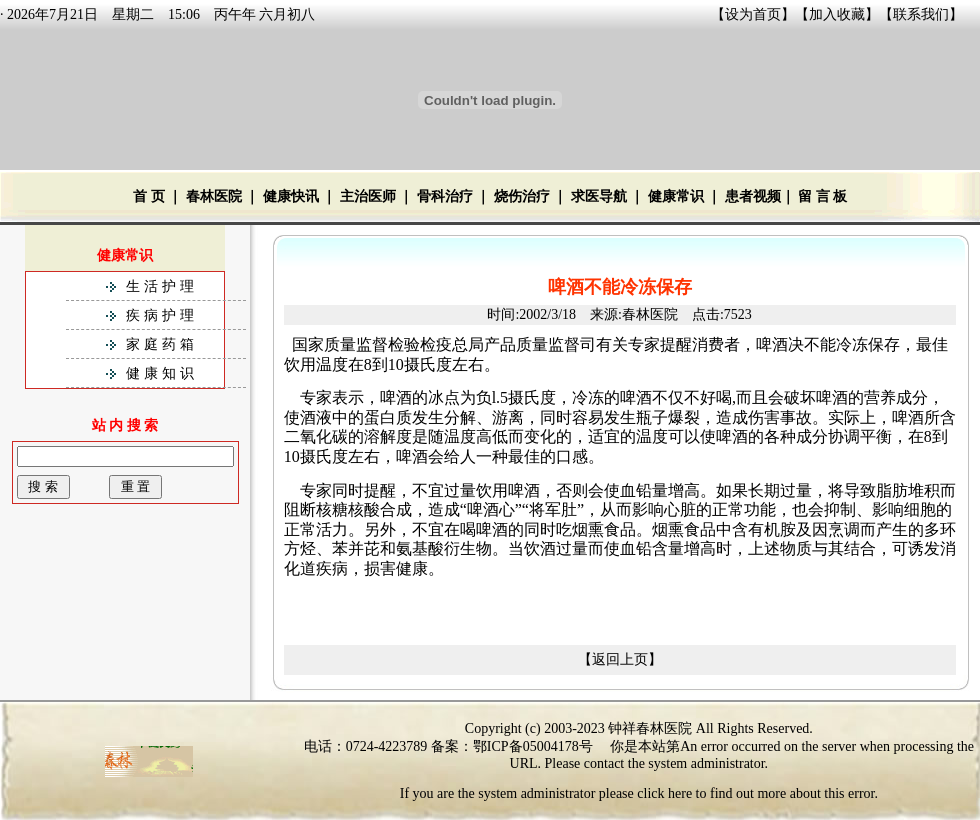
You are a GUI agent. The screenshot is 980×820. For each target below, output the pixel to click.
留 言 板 (822, 196)
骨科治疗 (445, 196)
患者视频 (753, 196)
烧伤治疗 (522, 196)
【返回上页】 (620, 659)
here (680, 793)
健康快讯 (291, 196)
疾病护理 (162, 315)
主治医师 (368, 196)
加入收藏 (837, 14)
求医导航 (599, 196)
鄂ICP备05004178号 (533, 746)
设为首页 (753, 14)
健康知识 (162, 373)
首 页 (149, 196)
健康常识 (676, 196)
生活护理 (162, 286)
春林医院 (214, 196)
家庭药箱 (162, 344)
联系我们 (921, 14)
